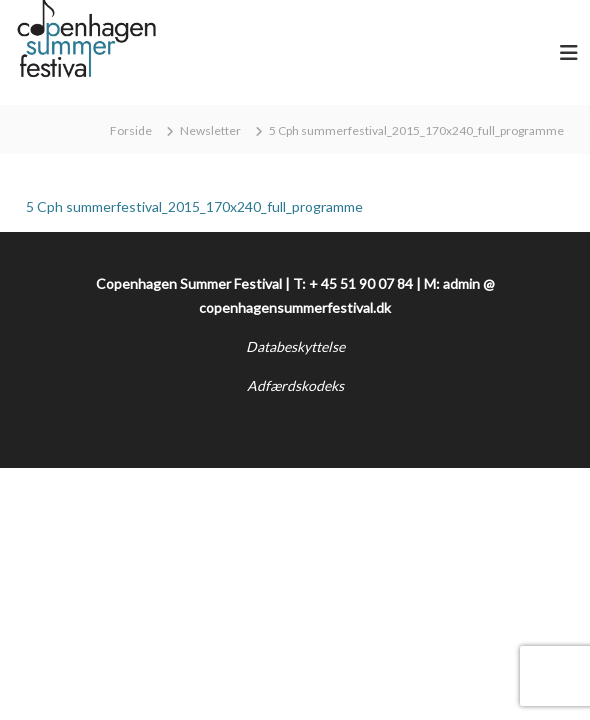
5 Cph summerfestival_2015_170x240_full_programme (194, 206)
